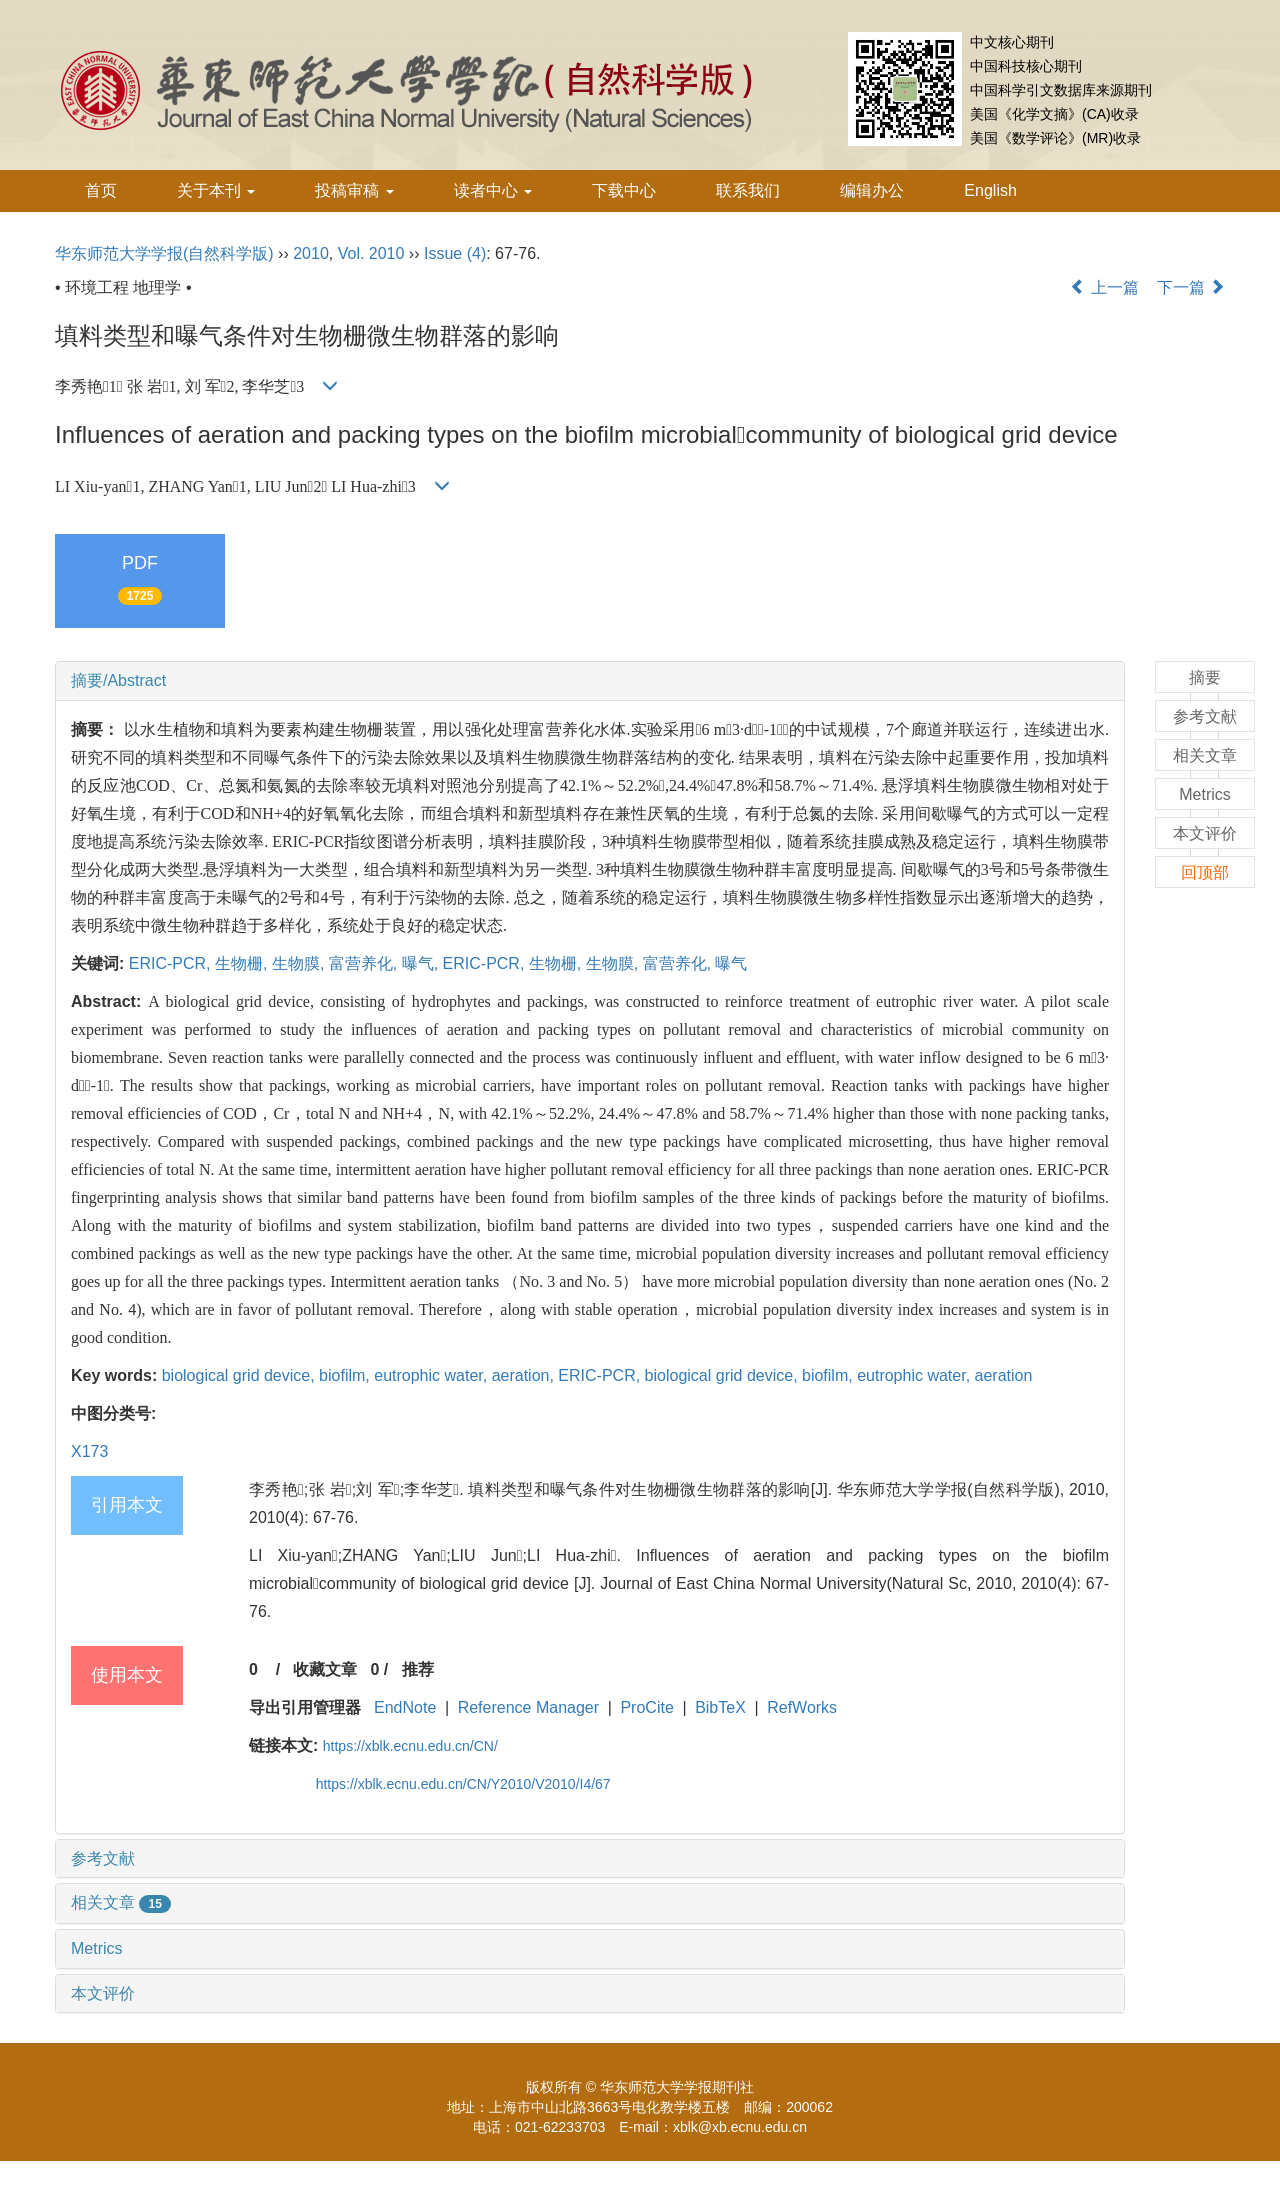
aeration (1004, 1375)
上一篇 (1104, 287)
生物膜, (300, 963)
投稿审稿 (354, 190)
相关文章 (121, 1902)
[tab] (590, 681)
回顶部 (1205, 872)
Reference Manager (528, 1707)
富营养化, (365, 963)
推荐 (418, 1669)
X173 (89, 1451)
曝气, (422, 963)
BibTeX (720, 1707)
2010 (311, 253)
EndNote (405, 1707)
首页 (101, 190)
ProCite (646, 1707)
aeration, (525, 1375)
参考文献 (103, 1858)
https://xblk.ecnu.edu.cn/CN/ (410, 1746)
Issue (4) (455, 253)
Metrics (97, 1948)
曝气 (731, 963)
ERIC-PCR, (172, 963)
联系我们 (748, 190)
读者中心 (493, 190)
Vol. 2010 (371, 253)
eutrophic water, (432, 1375)
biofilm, (346, 1375)
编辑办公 (872, 190)
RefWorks (802, 1707)
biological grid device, (240, 1375)
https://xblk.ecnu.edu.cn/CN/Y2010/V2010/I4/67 (463, 1784)
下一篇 (1191, 287)
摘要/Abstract (118, 680)
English (990, 190)
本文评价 (103, 1993)
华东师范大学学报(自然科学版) (164, 253)
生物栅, (243, 963)
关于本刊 (216, 190)
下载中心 (624, 190)
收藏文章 (325, 1669)
